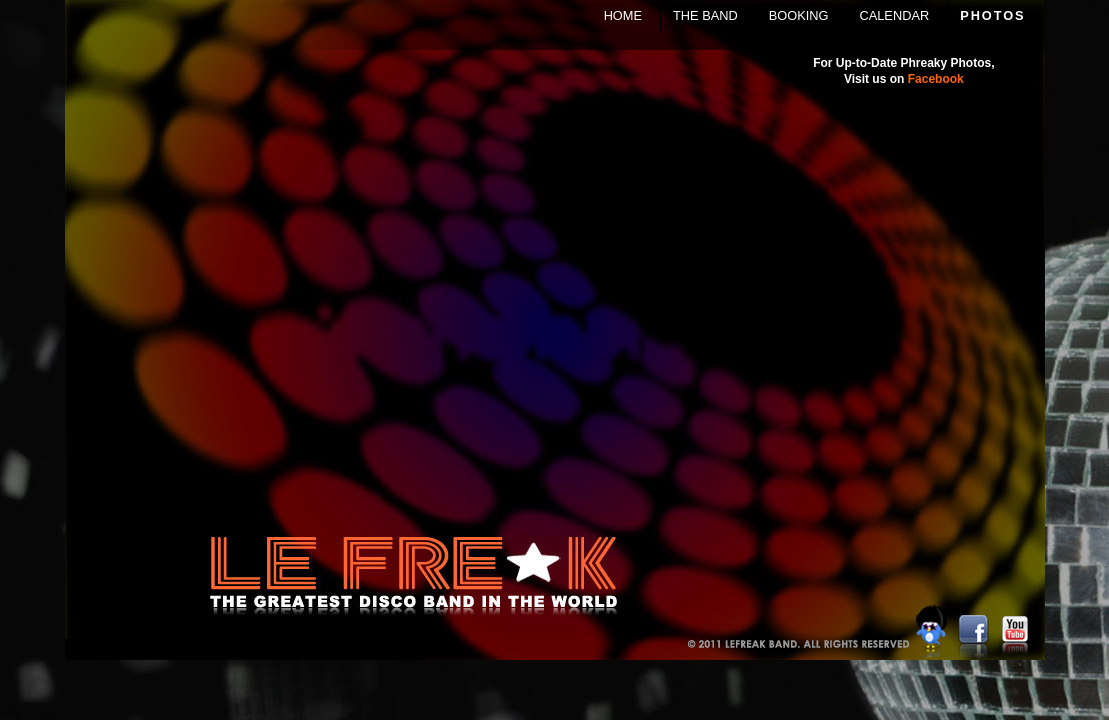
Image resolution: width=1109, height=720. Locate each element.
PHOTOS (992, 15)
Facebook (936, 79)
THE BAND (705, 15)
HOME (623, 15)
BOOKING (799, 15)
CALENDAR (894, 15)
